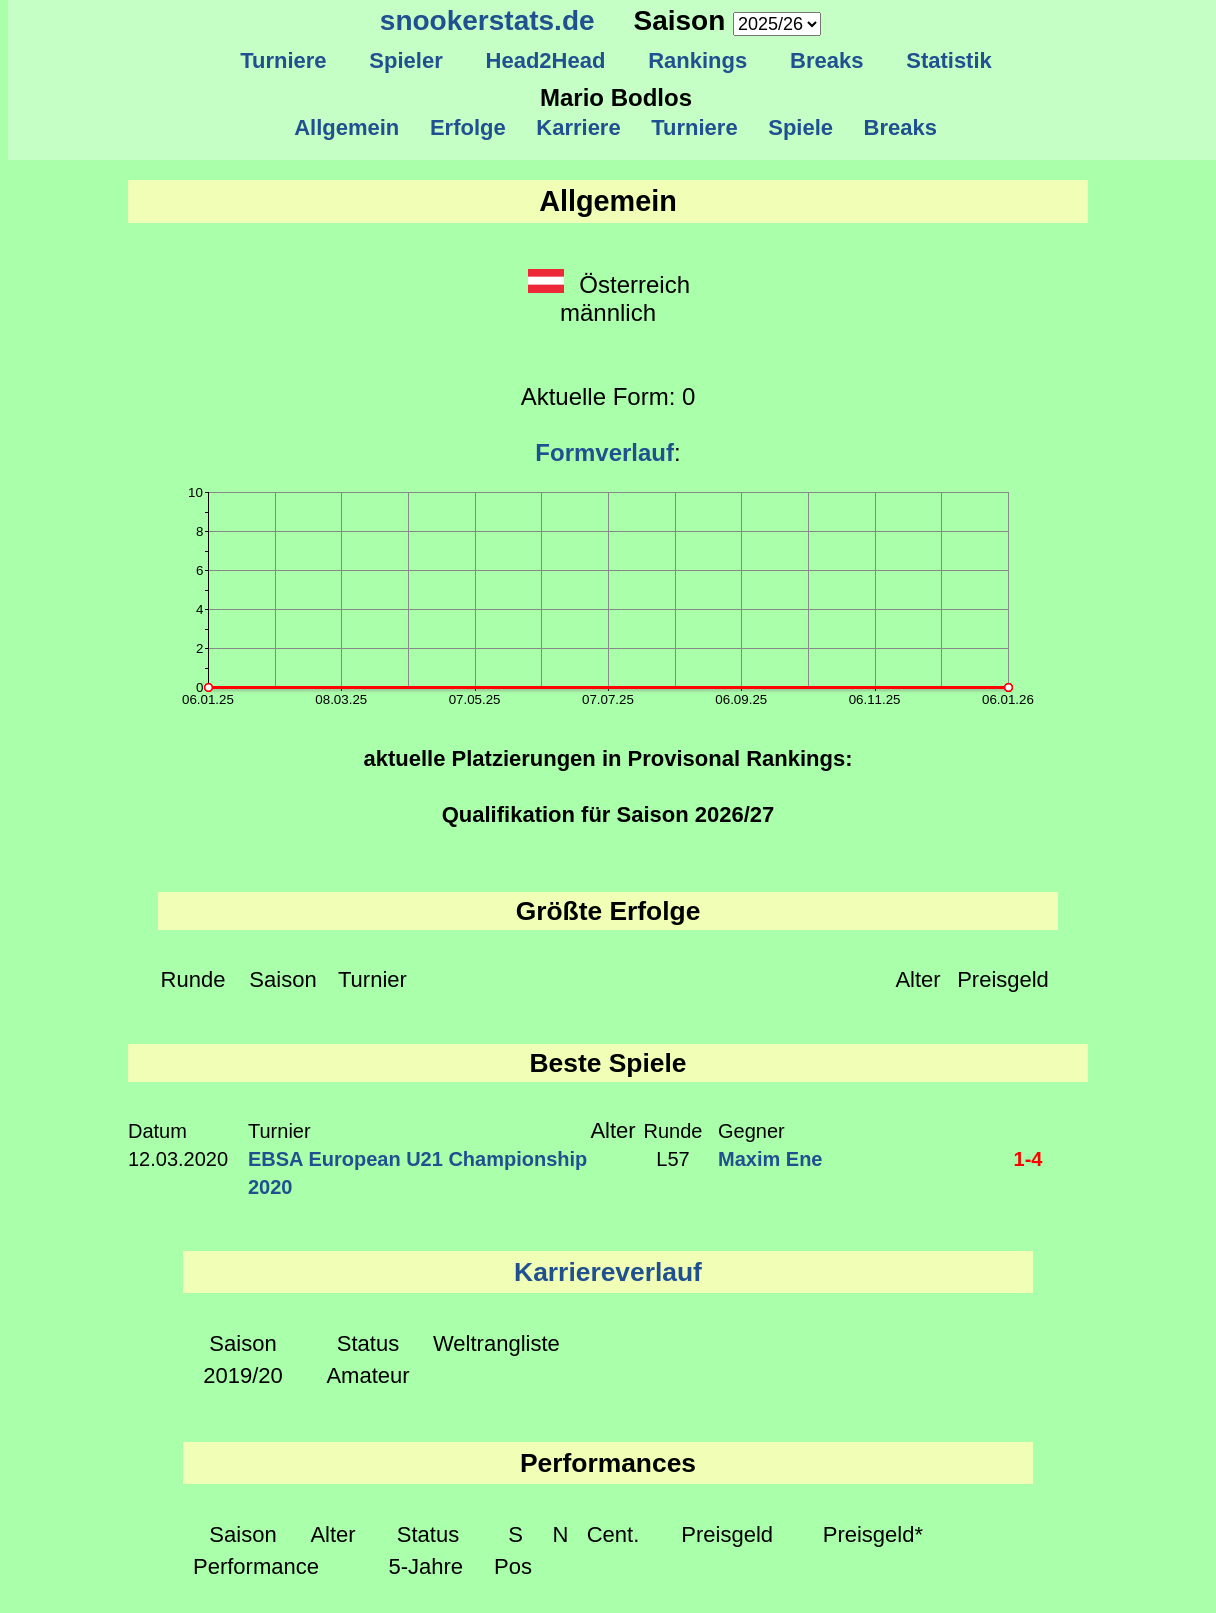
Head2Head (545, 60)
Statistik (949, 60)
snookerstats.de (487, 20)
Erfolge (468, 127)
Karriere (578, 127)
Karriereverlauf (608, 1272)
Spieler (406, 60)
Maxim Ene (770, 1159)
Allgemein (347, 127)
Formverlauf (604, 452)
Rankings (698, 60)
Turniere (283, 60)
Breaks (827, 60)
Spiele (800, 127)
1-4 (1028, 1159)
